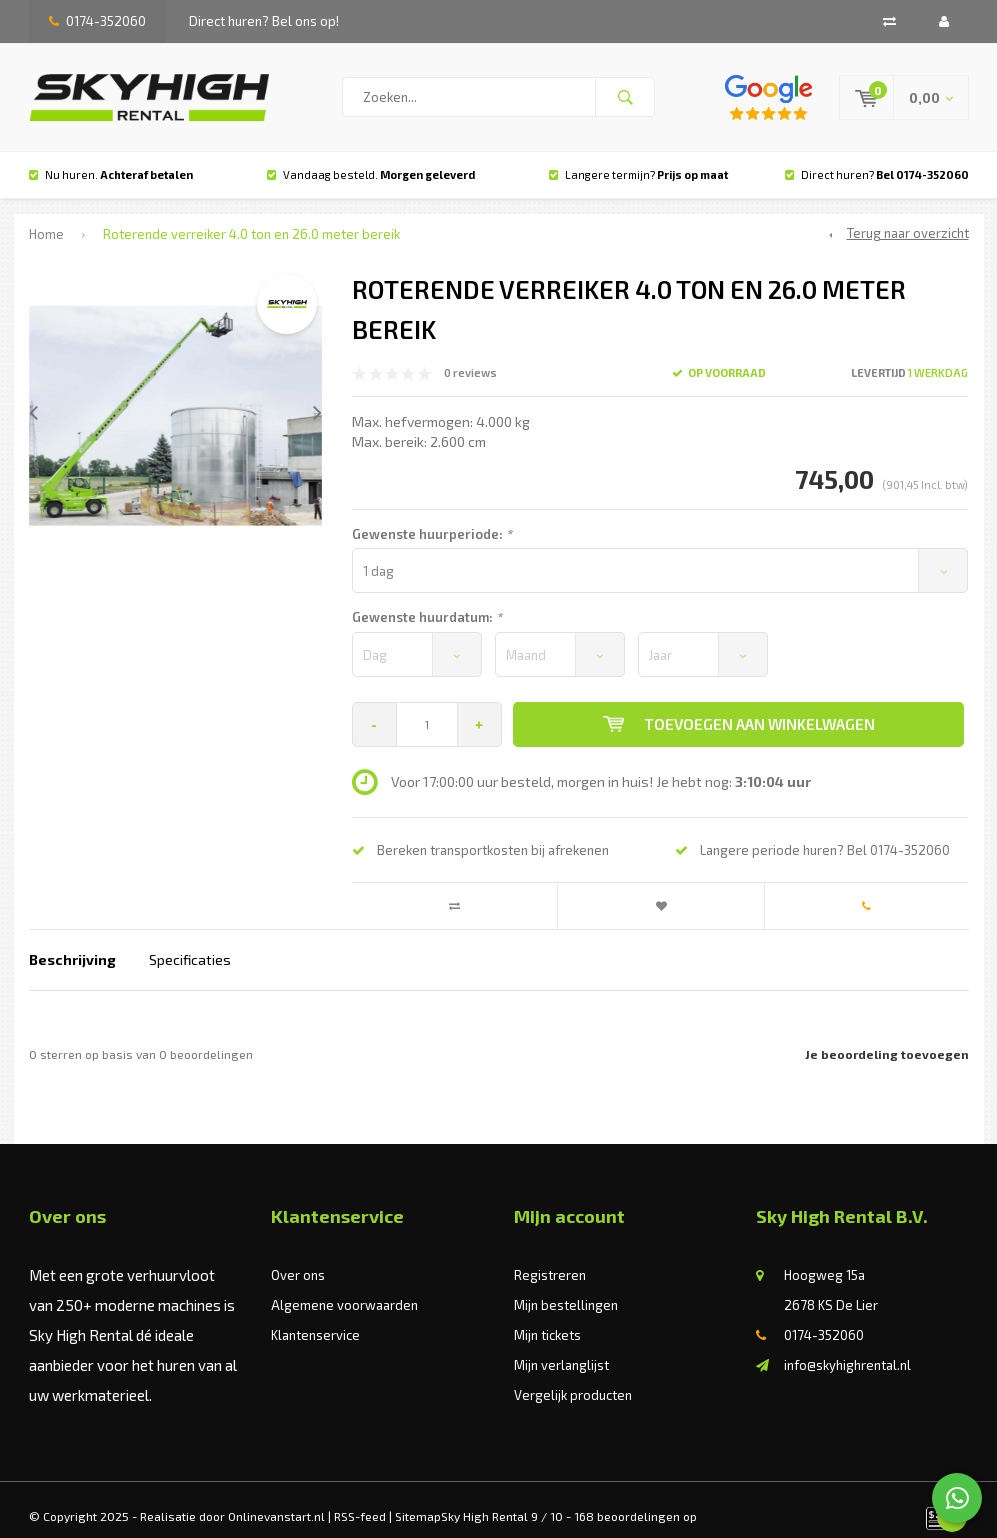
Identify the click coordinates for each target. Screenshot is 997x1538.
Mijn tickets (547, 1320)
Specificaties (190, 945)
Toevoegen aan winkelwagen (739, 709)
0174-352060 (97, 21)
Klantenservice (315, 1320)
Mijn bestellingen (566, 1290)
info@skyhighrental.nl (847, 1350)
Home (46, 220)
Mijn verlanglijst (561, 1350)
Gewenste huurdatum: (427, 602)
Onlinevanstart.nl (276, 1501)
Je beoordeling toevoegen (887, 1040)
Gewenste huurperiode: (432, 519)
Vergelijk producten (573, 1380)
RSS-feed (360, 1501)
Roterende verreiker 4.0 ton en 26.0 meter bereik (251, 220)
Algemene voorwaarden (344, 1290)
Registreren (550, 1260)
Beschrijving (72, 945)
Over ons (298, 1260)
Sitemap (418, 1501)
